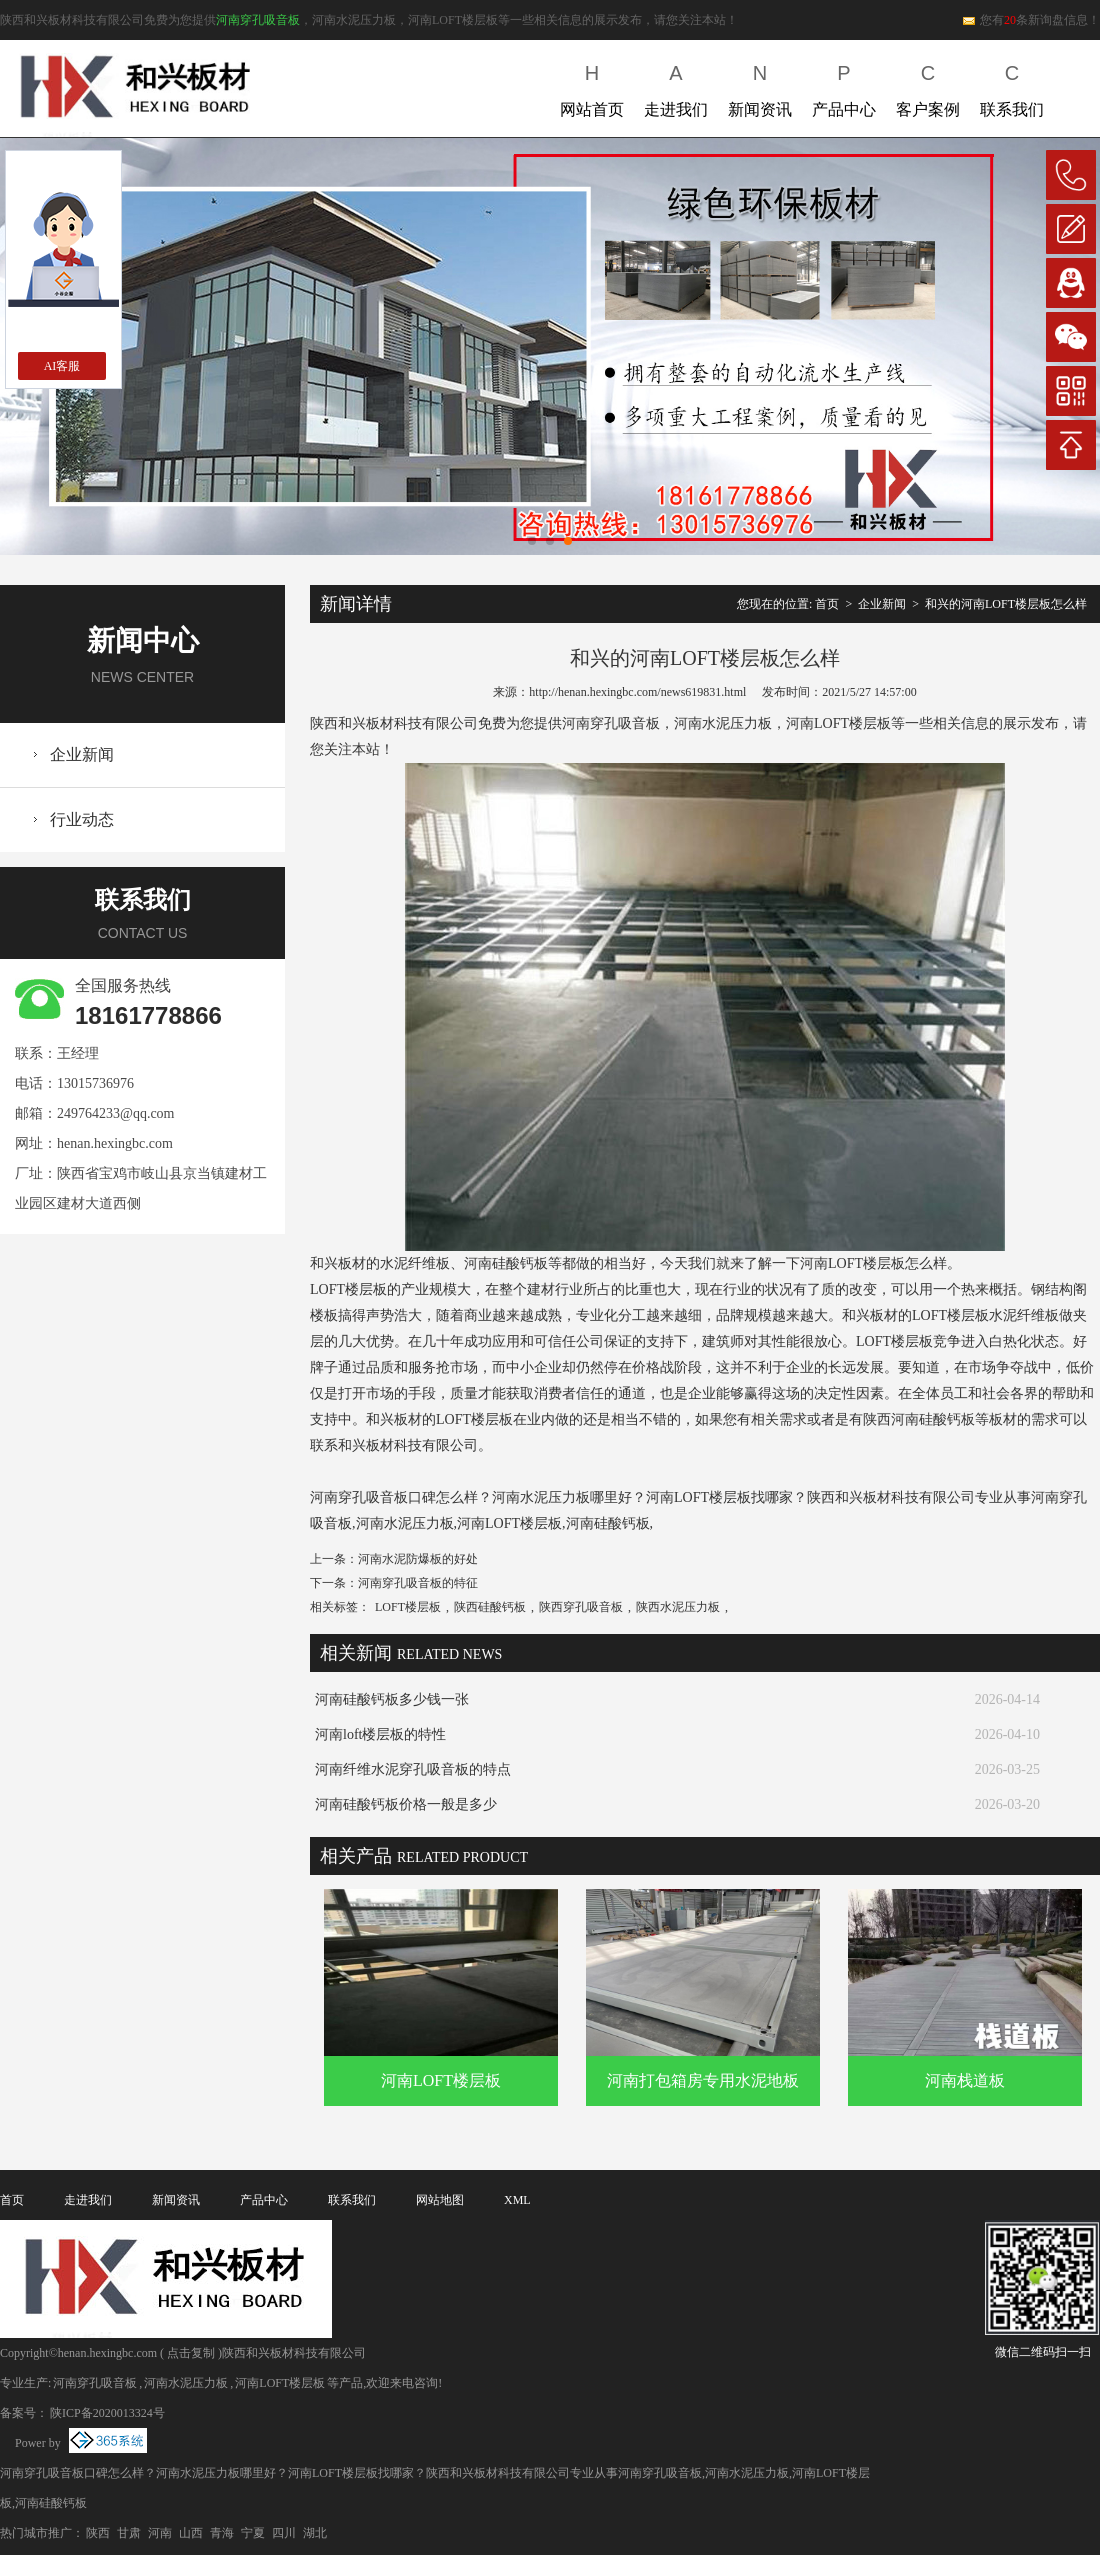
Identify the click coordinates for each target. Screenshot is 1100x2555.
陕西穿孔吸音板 (581, 1607)
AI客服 (62, 366)
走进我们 (676, 86)
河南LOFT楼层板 (441, 2080)
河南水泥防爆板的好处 (418, 1559)
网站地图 (440, 2200)
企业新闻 (82, 754)
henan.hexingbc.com (115, 1143)
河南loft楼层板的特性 (380, 1734)
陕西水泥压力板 (678, 1607)
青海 (222, 2533)
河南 (160, 2533)
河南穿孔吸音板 (258, 20)
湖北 (315, 2533)
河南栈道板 (965, 2080)
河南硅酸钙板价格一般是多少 (406, 1804)
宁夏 (253, 2533)
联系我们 (1012, 86)
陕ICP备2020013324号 (107, 2413)
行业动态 (82, 819)
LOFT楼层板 (408, 1607)
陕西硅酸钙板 (490, 1607)
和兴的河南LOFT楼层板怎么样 (1006, 604)
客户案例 (928, 86)
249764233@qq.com (116, 1113)
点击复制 (191, 2353)
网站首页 (592, 86)
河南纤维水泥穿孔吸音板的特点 (413, 1769)
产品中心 (844, 86)
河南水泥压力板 (186, 2383)
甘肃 (129, 2533)
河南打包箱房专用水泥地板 (703, 2080)
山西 (191, 2533)
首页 (827, 604)
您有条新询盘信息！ (1030, 20)
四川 (284, 2533)
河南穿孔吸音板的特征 (418, 1583)
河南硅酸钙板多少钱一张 (392, 1699)
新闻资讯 (760, 86)
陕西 (98, 2533)
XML (517, 2200)
